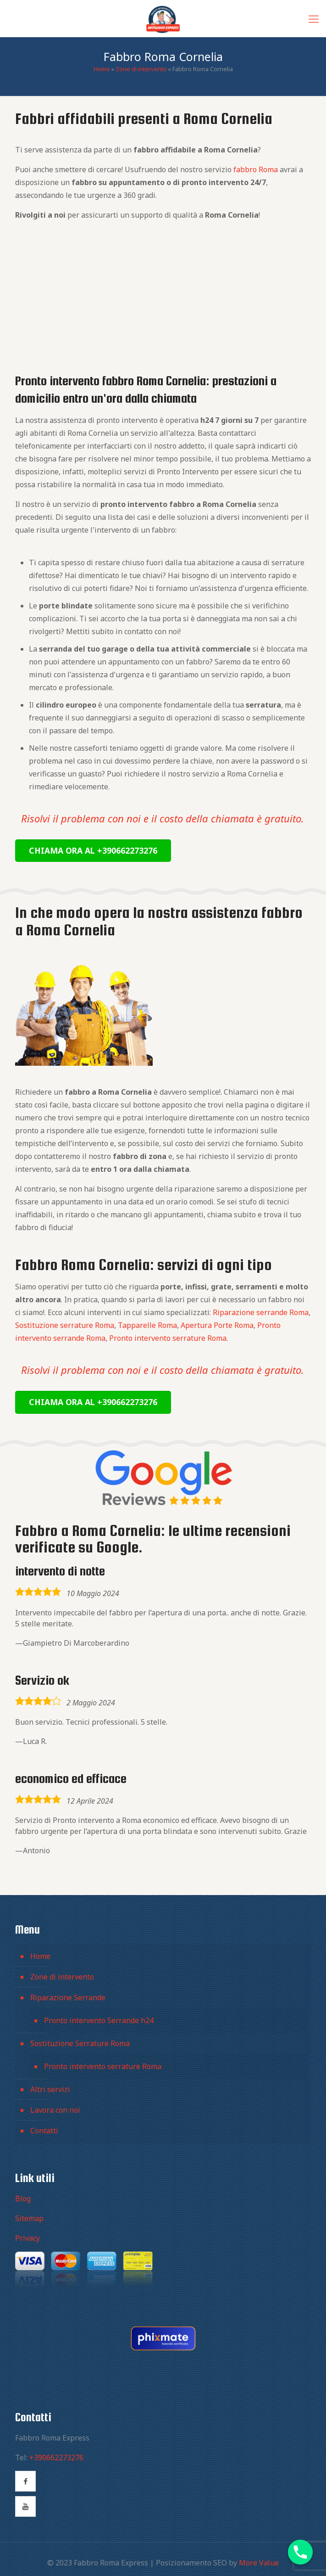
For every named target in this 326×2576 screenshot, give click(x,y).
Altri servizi (50, 2089)
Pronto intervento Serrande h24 (99, 2020)
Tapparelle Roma (147, 1325)
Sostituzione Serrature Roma (80, 2043)
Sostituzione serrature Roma (64, 1325)
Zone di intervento (141, 69)
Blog (23, 2199)
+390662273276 (56, 2457)
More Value (259, 2563)
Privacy (27, 2238)
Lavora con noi (55, 2110)
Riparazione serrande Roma (261, 1312)
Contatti (44, 2131)
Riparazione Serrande (67, 1997)
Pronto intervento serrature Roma (168, 1338)
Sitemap (29, 2218)
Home (102, 69)
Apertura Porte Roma (217, 1325)
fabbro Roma (255, 169)
